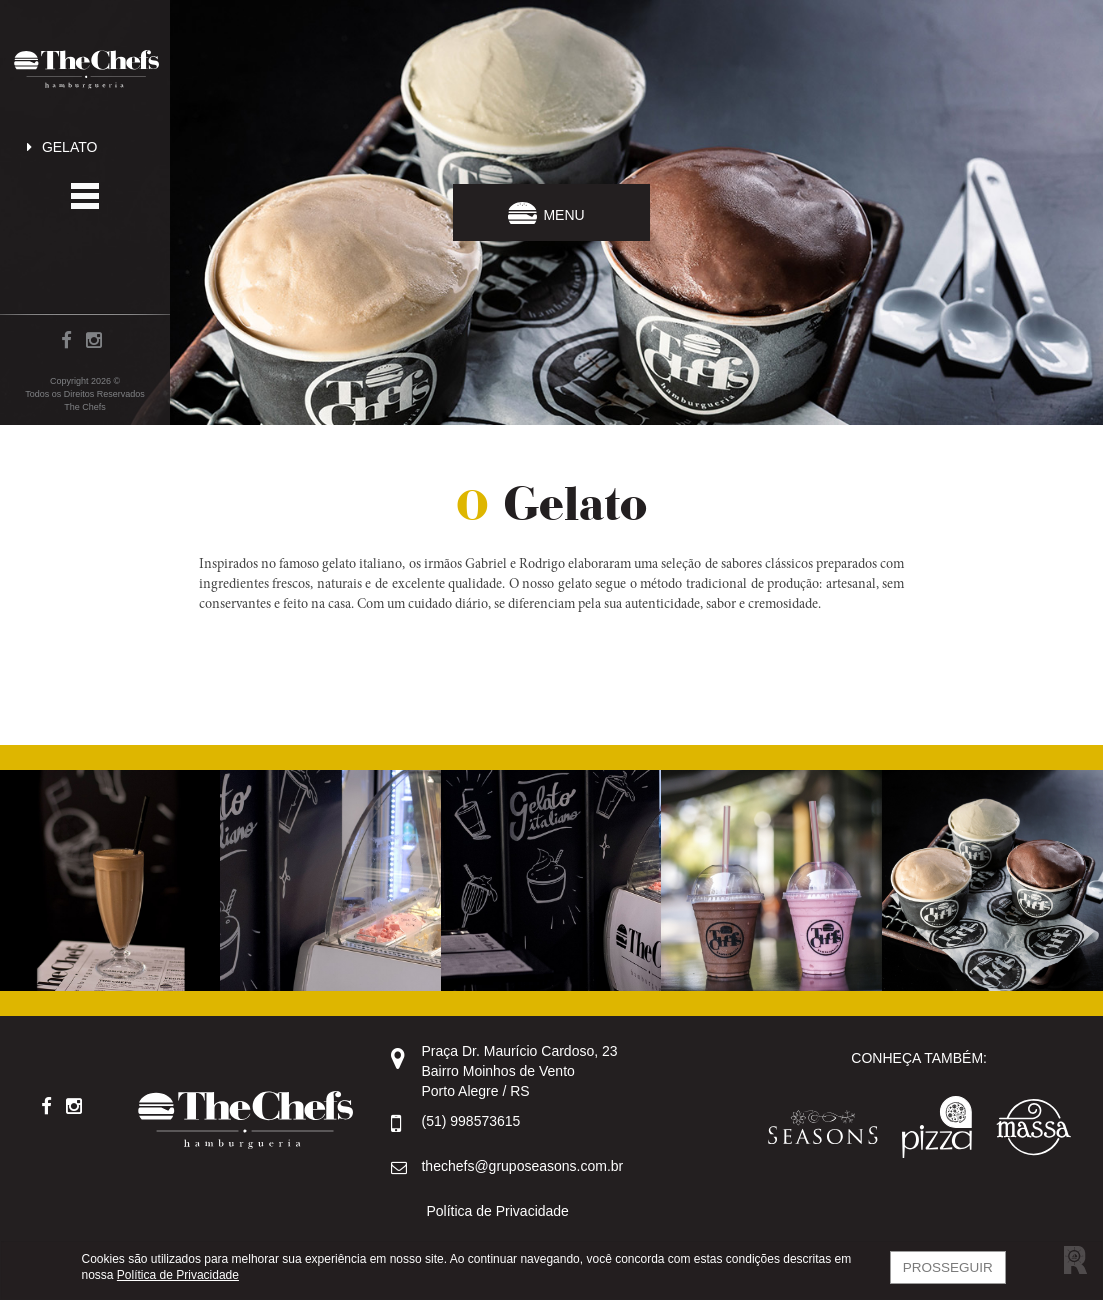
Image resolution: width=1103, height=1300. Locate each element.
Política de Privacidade (497, 1211)
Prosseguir (948, 1267)
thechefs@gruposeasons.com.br (522, 1166)
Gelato (58, 147)
